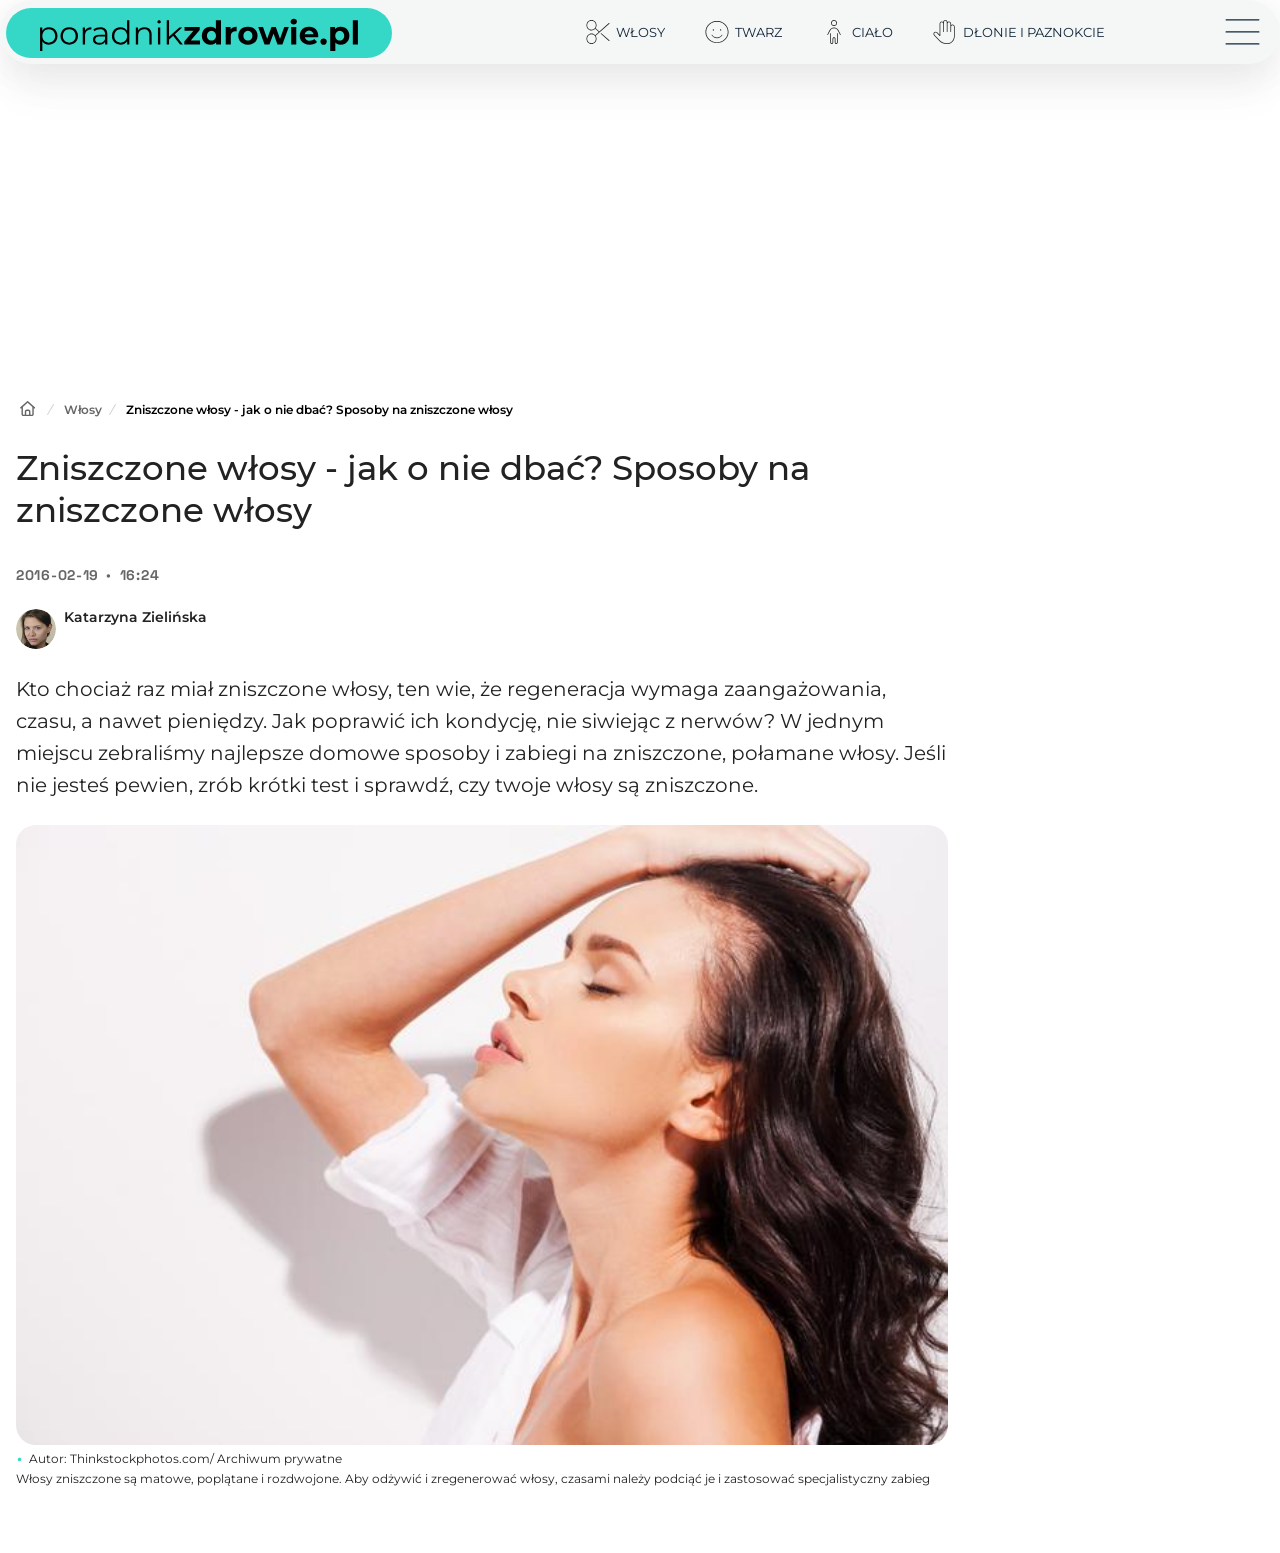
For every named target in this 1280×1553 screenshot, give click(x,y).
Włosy (83, 409)
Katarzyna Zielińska (135, 617)
